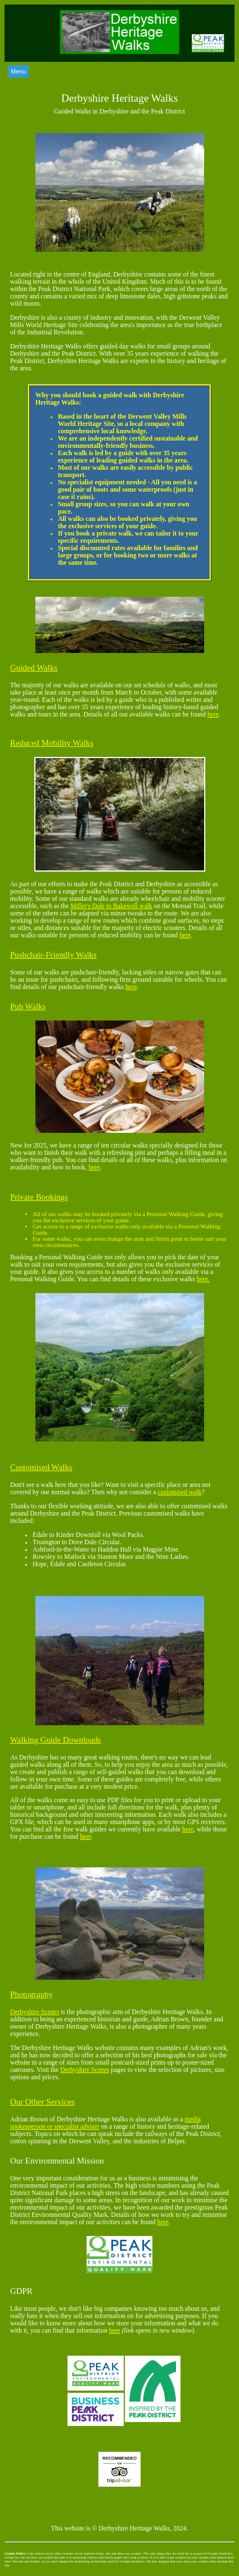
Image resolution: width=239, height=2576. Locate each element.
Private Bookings (39, 1196)
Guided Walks (33, 667)
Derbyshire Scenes (34, 2012)
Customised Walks (41, 1467)
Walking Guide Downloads (55, 1739)
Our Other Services (42, 2101)
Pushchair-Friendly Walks (53, 954)
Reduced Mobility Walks (51, 742)
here (213, 714)
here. (203, 1279)
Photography (31, 1994)
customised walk (179, 1492)
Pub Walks (28, 1006)
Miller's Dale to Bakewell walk (111, 906)
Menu (18, 71)
